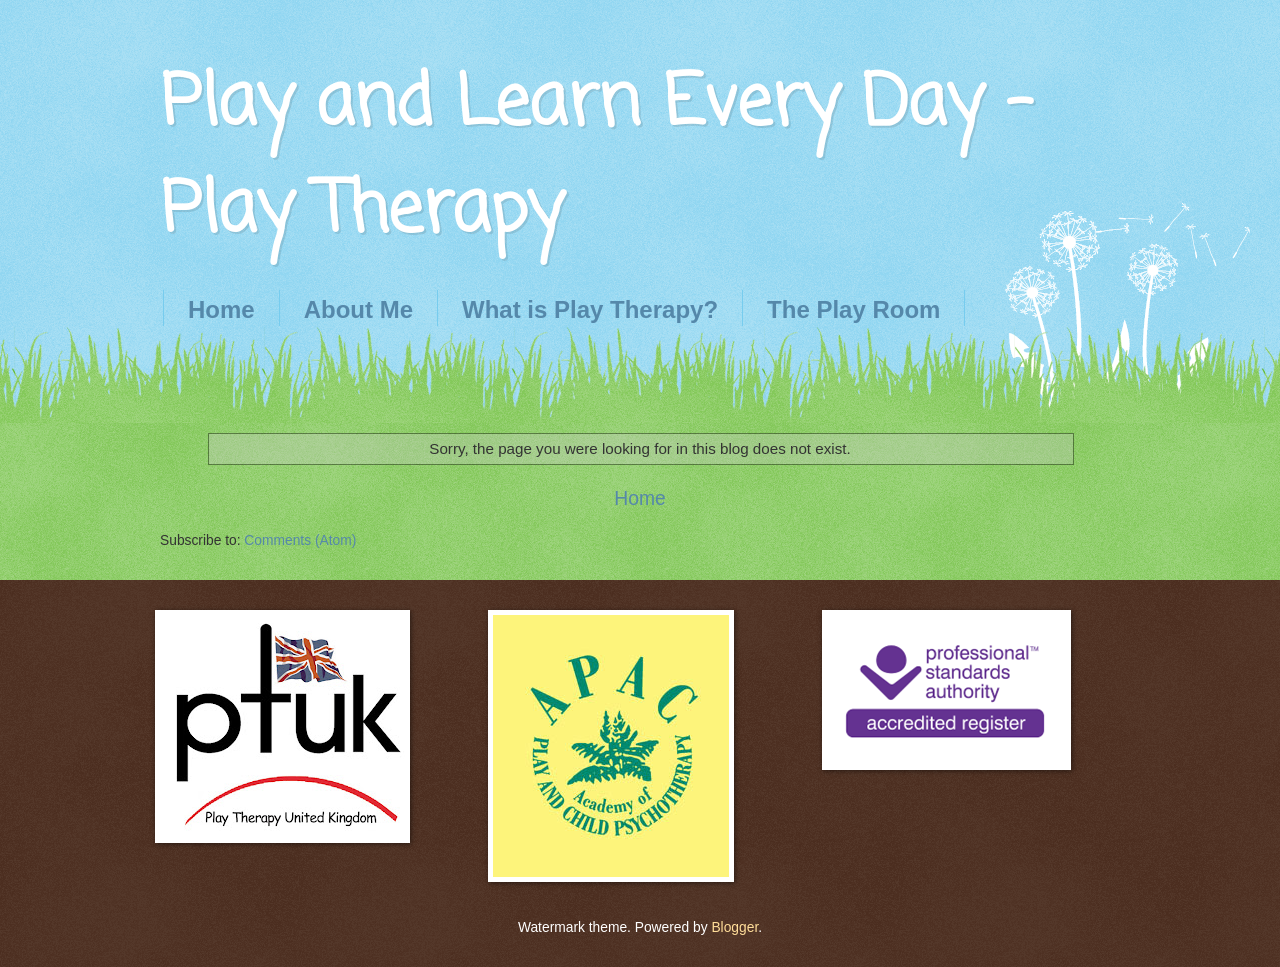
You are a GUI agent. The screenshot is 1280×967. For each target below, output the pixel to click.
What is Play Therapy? (590, 309)
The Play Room (853, 309)
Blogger (734, 927)
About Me (358, 309)
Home (221, 309)
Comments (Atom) (300, 540)
